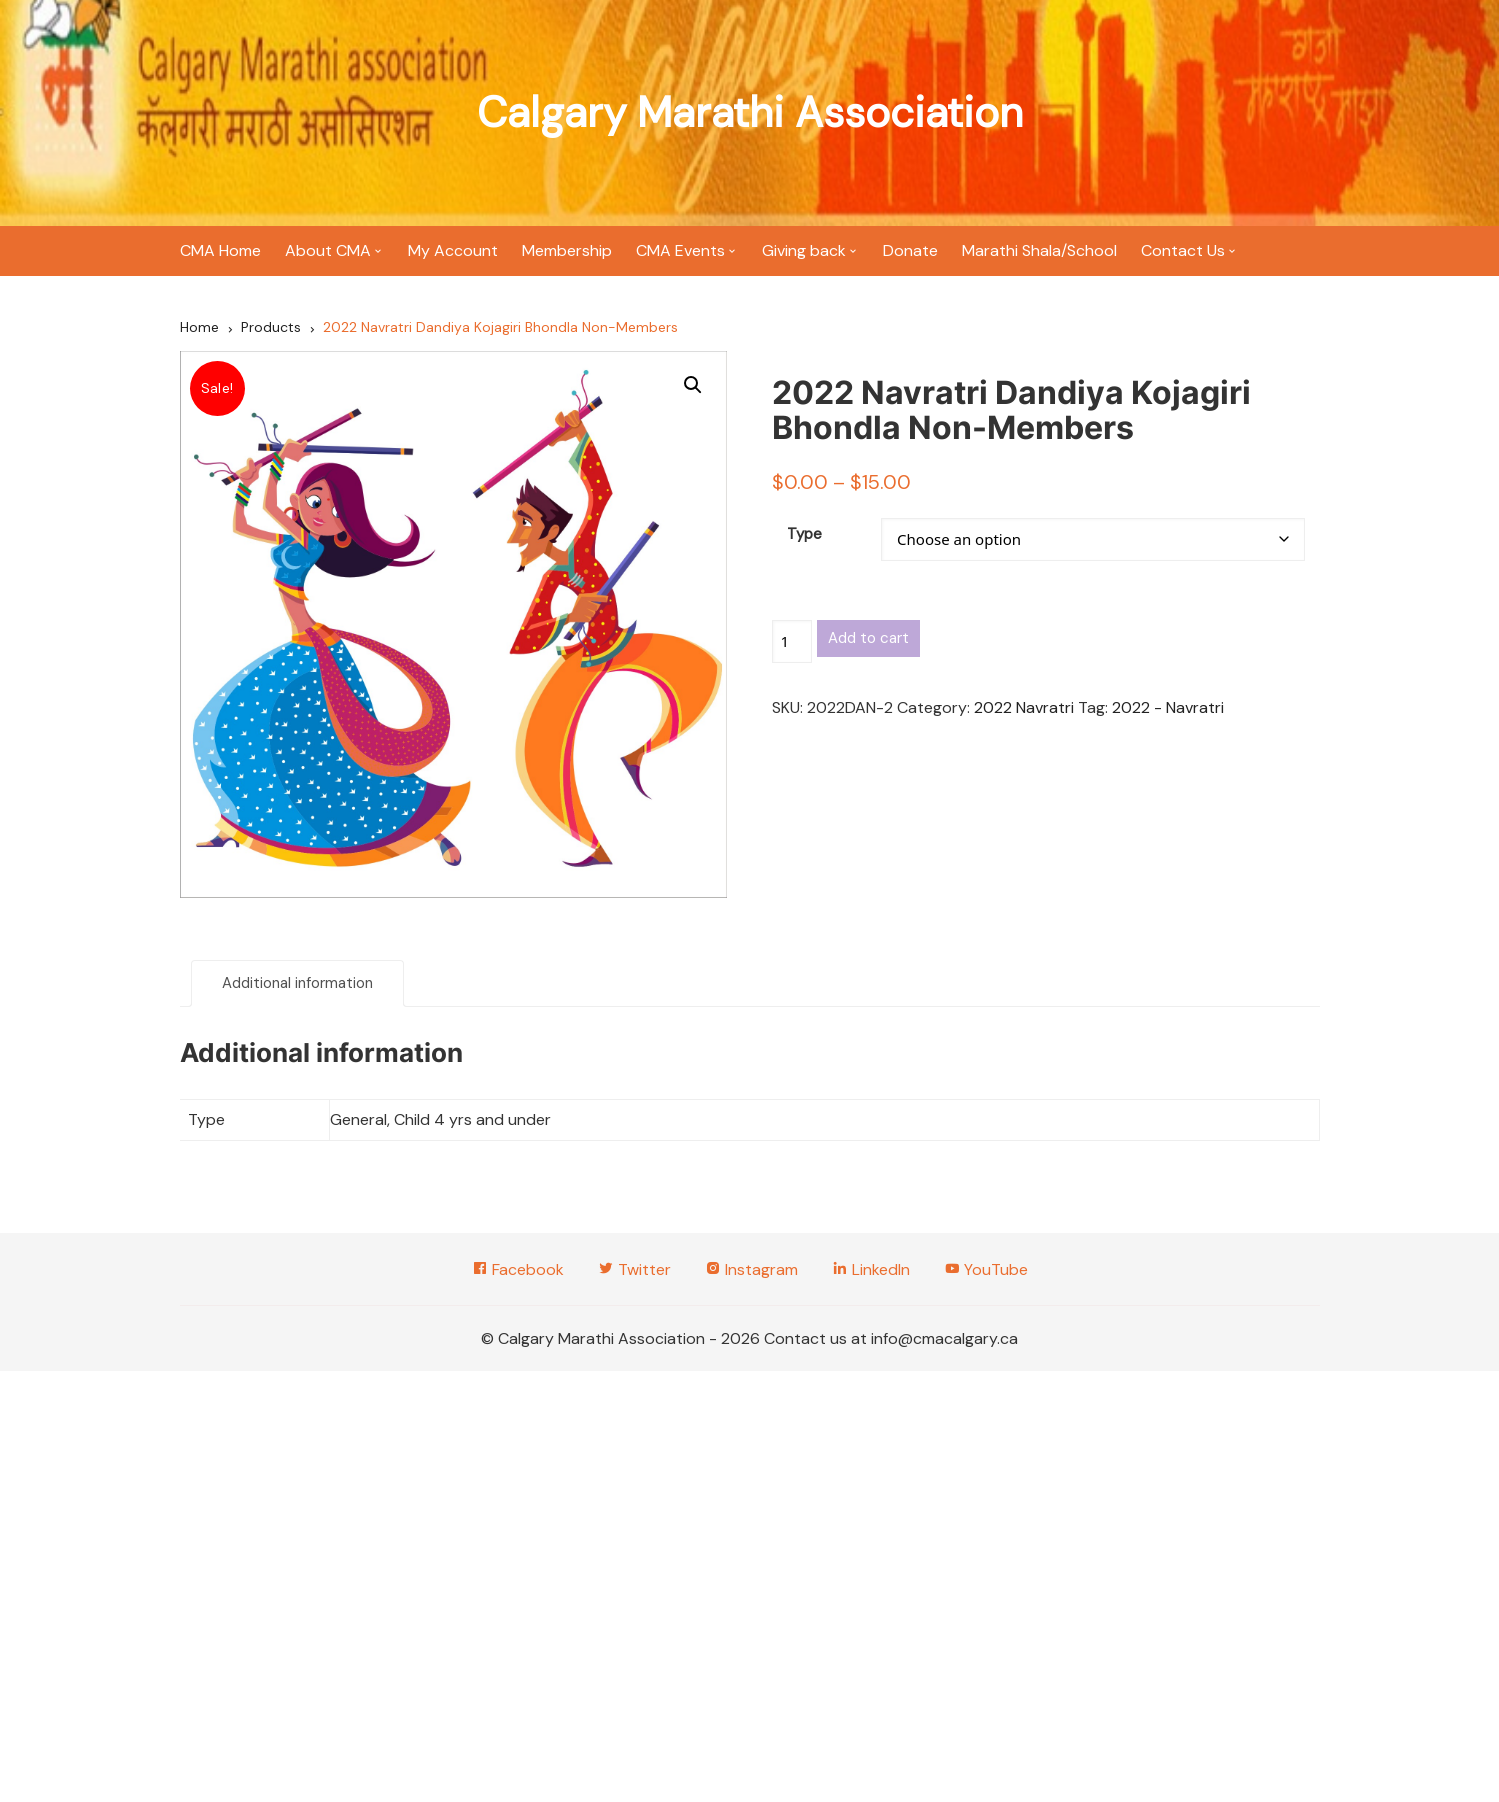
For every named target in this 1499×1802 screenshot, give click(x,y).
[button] (693, 385)
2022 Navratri (1024, 707)
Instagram (751, 1269)
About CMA (328, 250)
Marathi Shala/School (1039, 250)
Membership (567, 250)
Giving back (804, 250)
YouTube (986, 1269)
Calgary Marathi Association (750, 112)
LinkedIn (871, 1269)
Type (804, 534)
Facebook (518, 1269)
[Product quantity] (792, 641)
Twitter (634, 1269)
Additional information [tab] (297, 983)
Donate (910, 250)
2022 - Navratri (1168, 707)
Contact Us (1183, 250)
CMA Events (680, 250)
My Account (453, 250)
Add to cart (868, 638)
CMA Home (220, 250)
